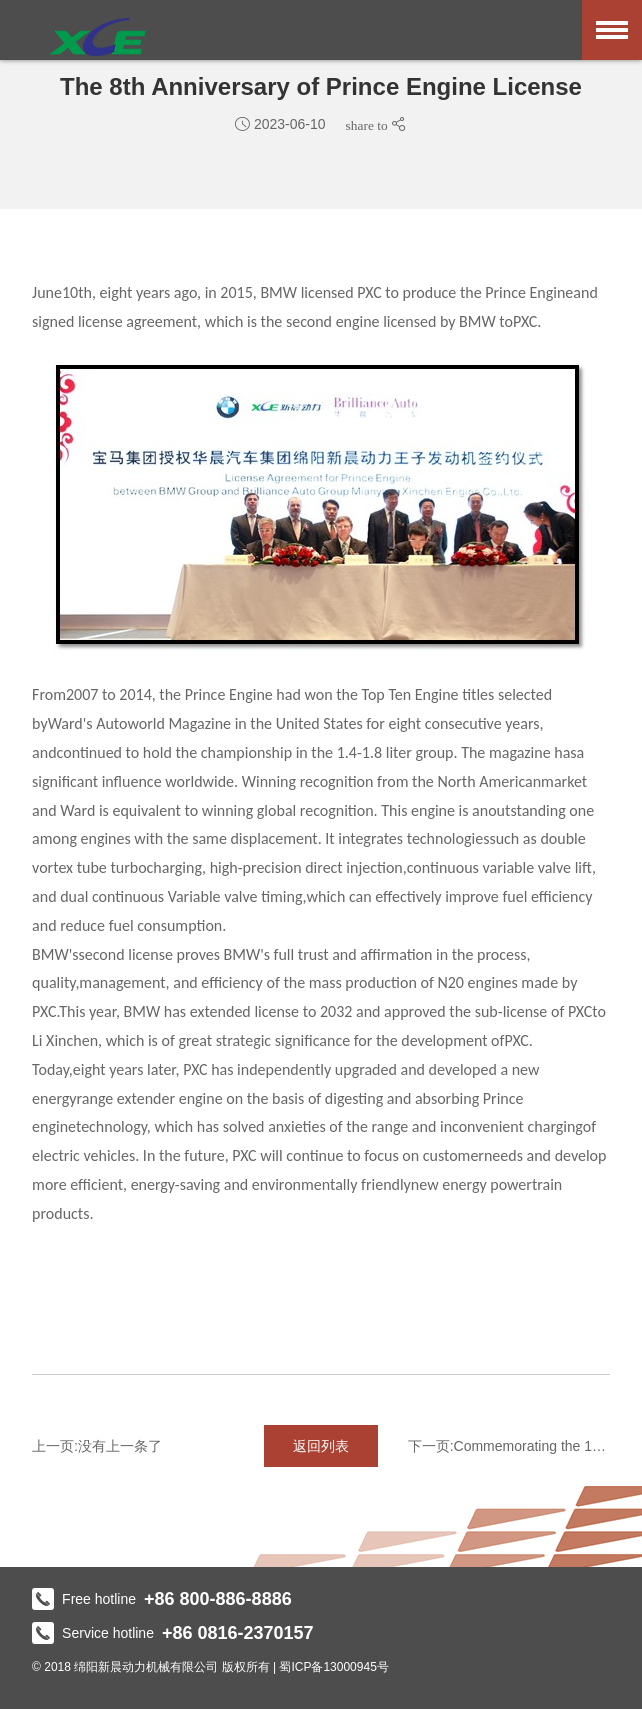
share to (368, 125)
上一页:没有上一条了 (97, 1446)
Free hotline (162, 1599)
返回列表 (321, 1446)
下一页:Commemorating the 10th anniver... (509, 1446)
